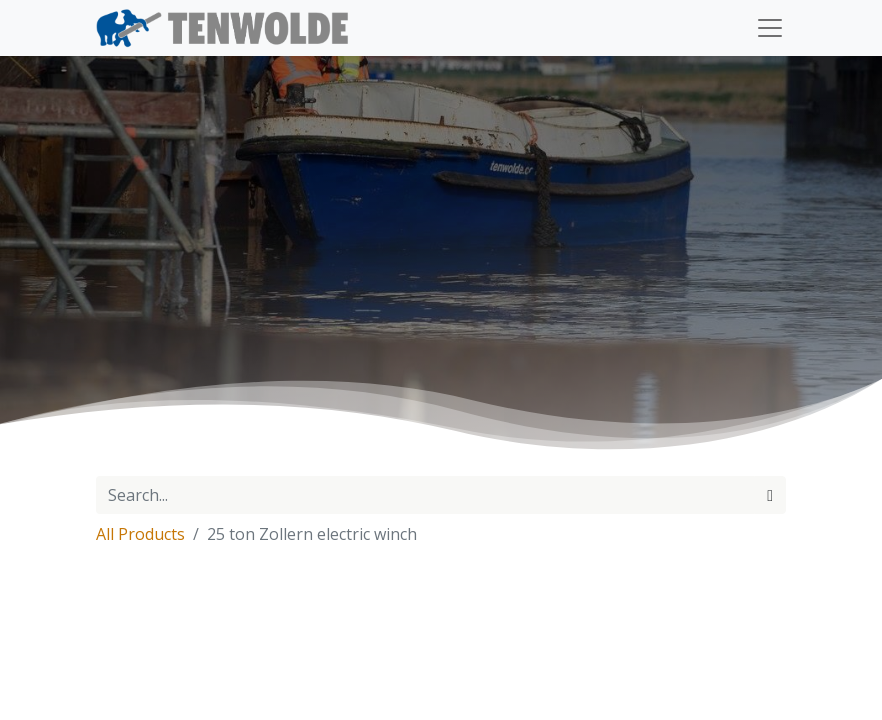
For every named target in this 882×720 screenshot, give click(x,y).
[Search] (770, 495)
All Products (140, 534)
